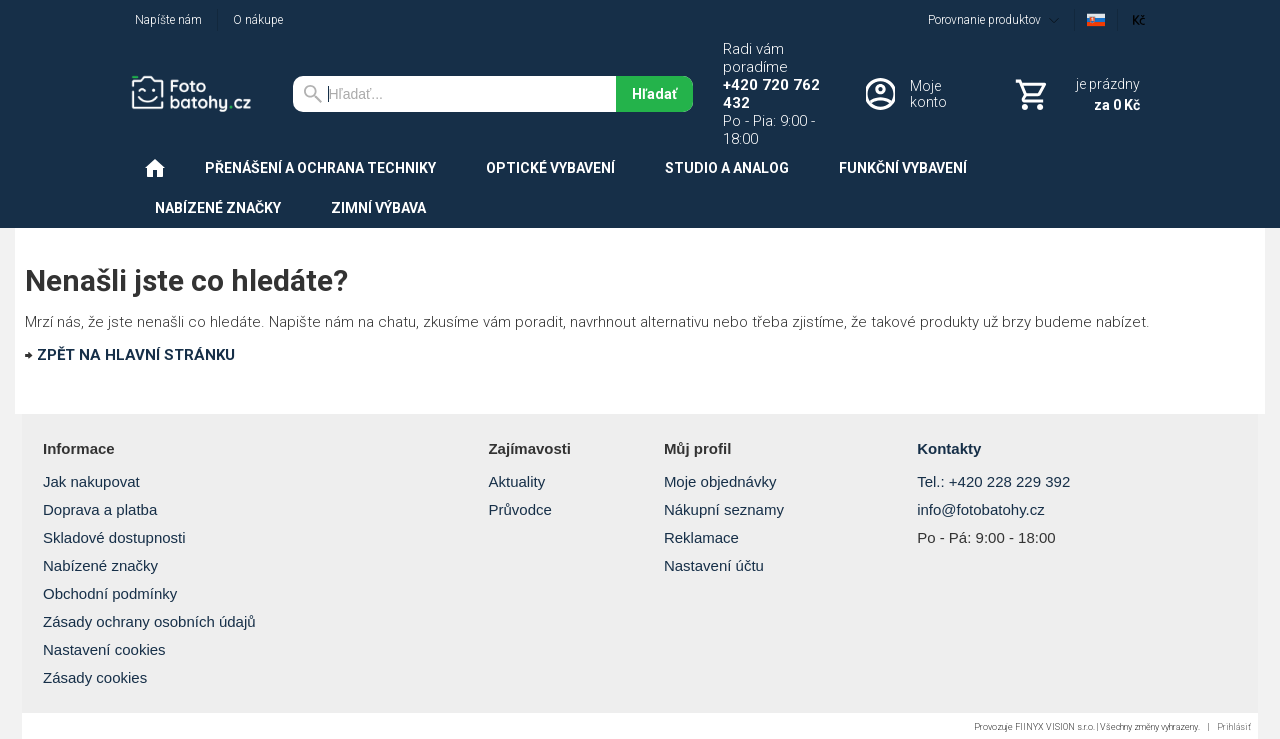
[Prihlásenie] (913, 94)
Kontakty (949, 448)
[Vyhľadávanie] (454, 94)
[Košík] (1075, 94)
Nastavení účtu (714, 565)
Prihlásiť (1234, 727)
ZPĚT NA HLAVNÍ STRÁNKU (136, 355)
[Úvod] (196, 94)
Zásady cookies (95, 677)
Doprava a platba (100, 509)
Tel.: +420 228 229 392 (993, 481)
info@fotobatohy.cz (981, 509)
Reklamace (701, 537)
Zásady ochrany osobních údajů (149, 621)
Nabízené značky (100, 565)
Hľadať (654, 94)
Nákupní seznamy (724, 509)
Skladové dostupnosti (114, 537)
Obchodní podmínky (110, 593)
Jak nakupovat (91, 481)
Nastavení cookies (104, 649)
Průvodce (519, 509)
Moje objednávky (720, 481)
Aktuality (516, 481)
